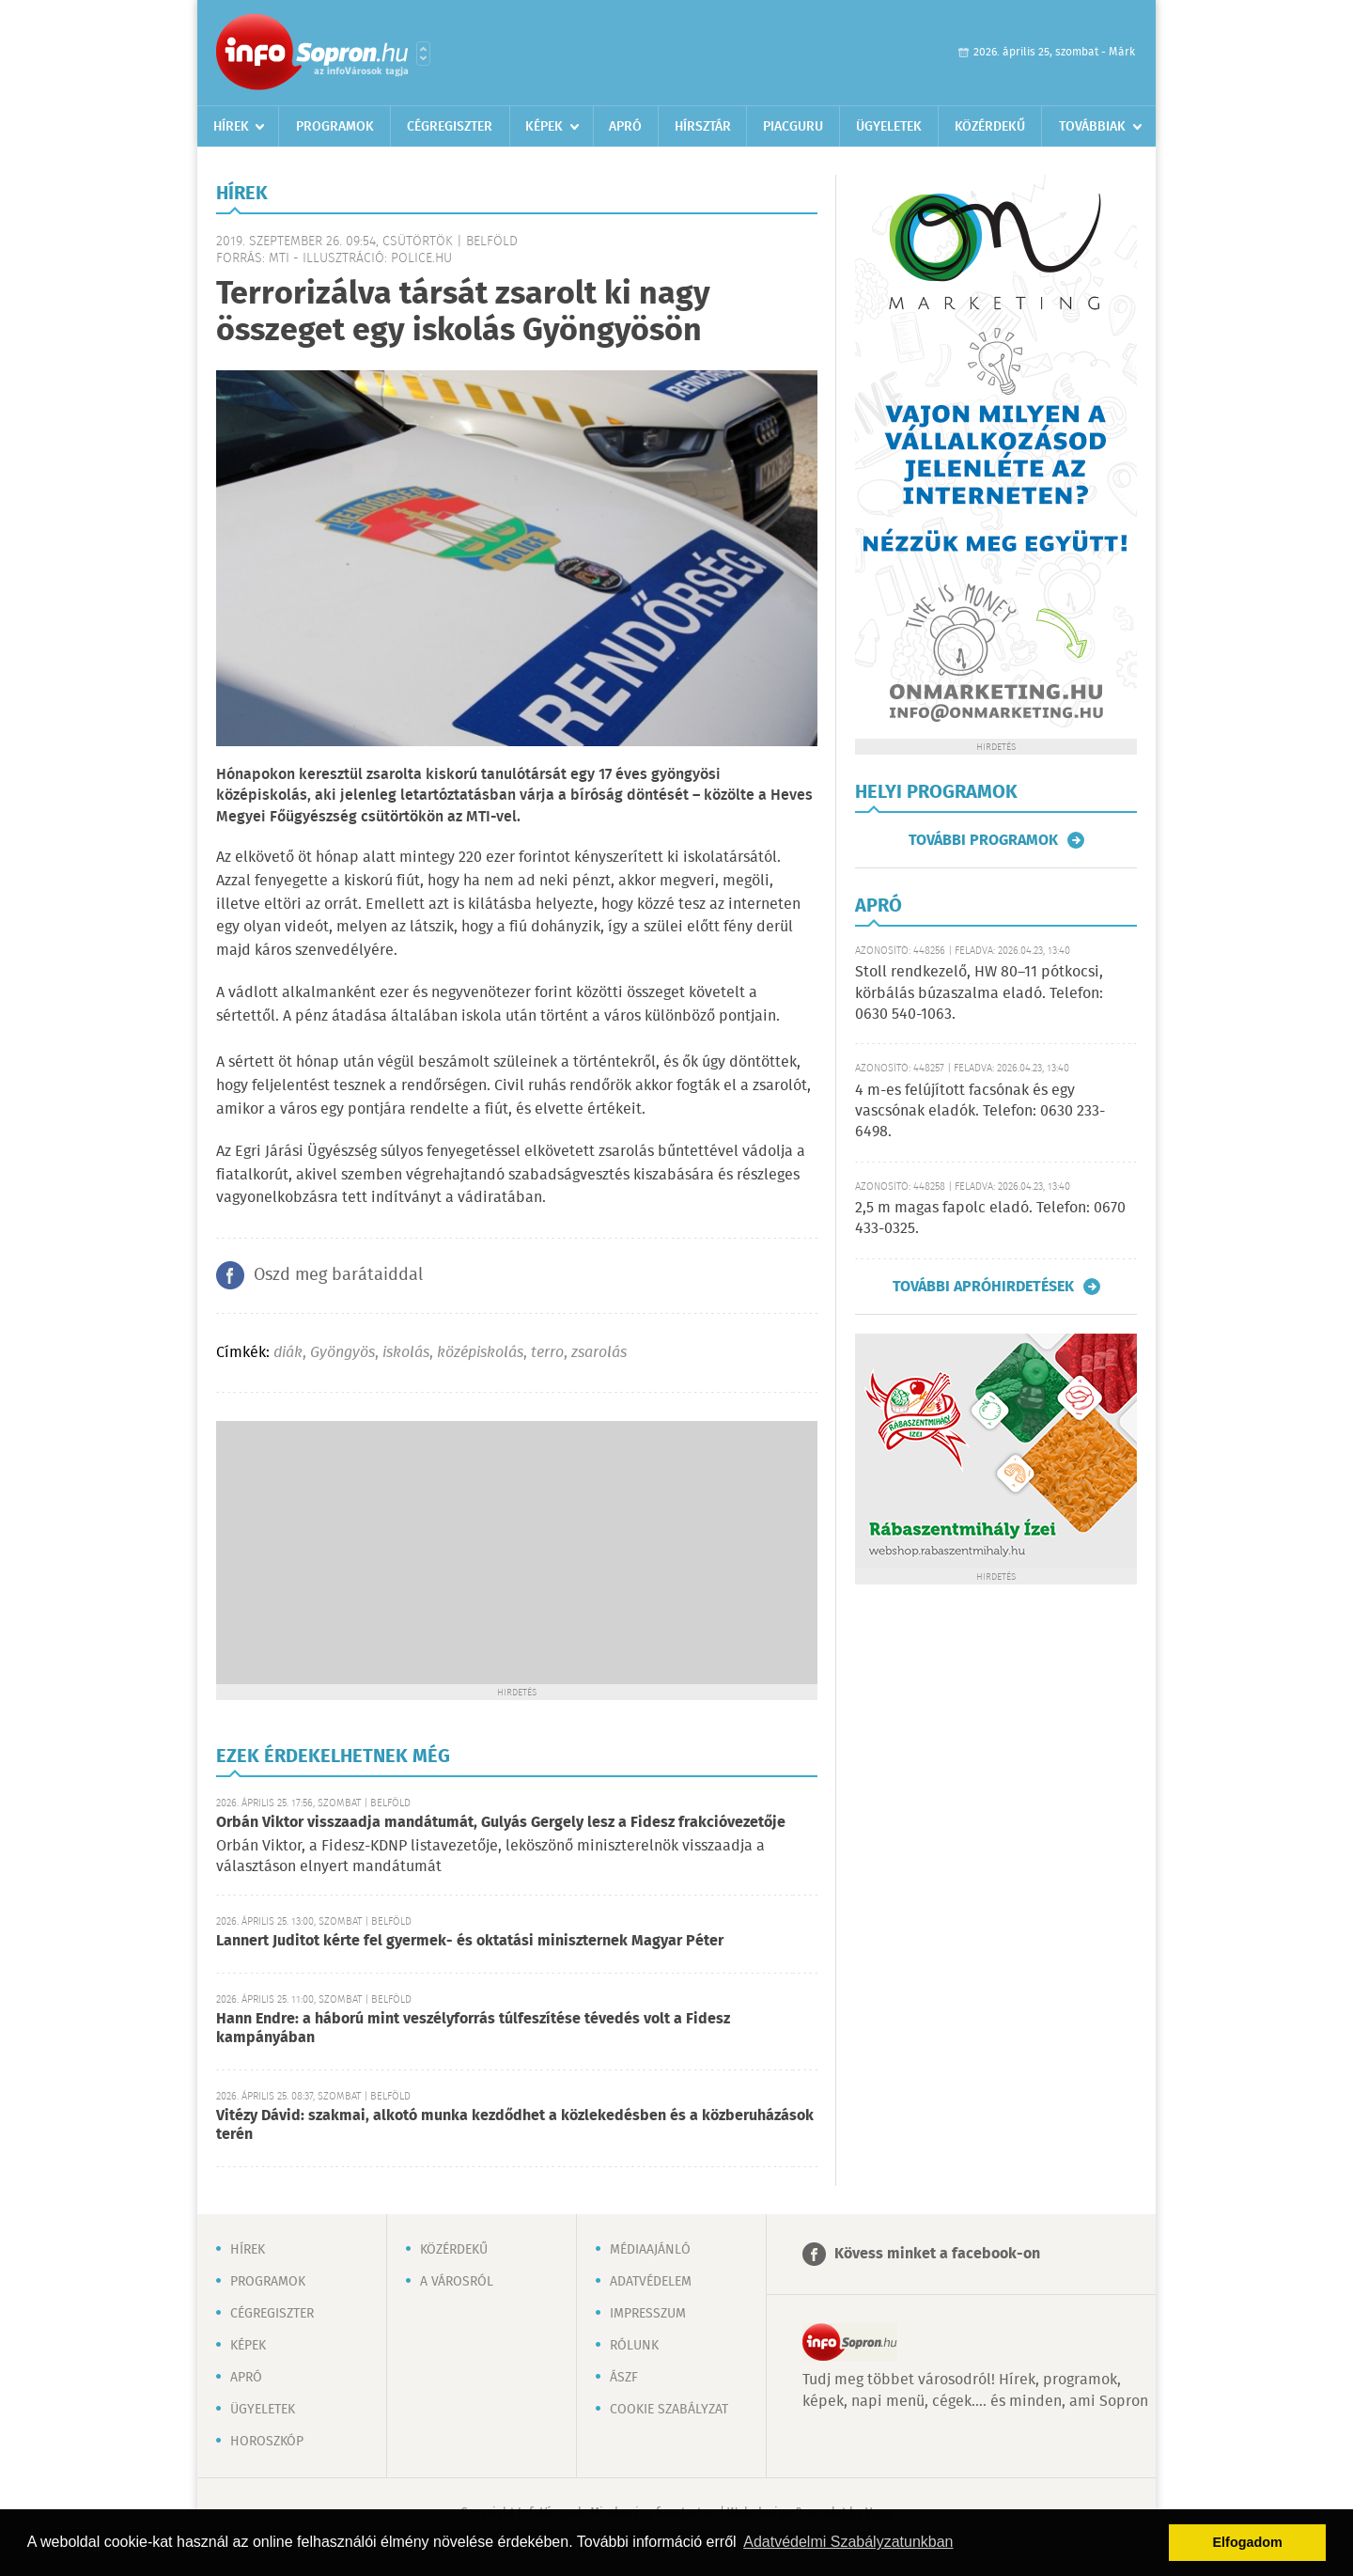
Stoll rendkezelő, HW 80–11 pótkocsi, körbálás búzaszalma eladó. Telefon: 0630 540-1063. (979, 993)
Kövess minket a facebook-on (937, 2254)
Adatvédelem (651, 2282)
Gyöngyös (342, 1353)
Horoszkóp (266, 2441)
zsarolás (599, 1353)
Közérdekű (990, 127)
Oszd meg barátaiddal (338, 1275)
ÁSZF (624, 2377)
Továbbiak (1092, 127)
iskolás (405, 1353)
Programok (335, 127)
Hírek (231, 127)
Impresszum (648, 2313)
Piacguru (793, 127)
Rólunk (634, 2345)
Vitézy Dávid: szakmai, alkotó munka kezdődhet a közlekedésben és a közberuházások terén (515, 2125)
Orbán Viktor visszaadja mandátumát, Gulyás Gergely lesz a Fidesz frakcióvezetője (500, 1822)
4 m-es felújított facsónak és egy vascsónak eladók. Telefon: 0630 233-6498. (980, 1112)
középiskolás (480, 1353)
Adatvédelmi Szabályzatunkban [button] (848, 2542)
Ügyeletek (889, 127)
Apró (625, 127)
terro (547, 1353)
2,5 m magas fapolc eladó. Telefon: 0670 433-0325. (990, 1218)
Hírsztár (703, 127)
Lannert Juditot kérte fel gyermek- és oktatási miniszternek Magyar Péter (469, 1941)
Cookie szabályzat (669, 2409)
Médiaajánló (650, 2250)
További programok (983, 840)
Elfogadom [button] (1248, 2542)
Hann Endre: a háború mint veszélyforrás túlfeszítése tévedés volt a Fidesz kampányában (473, 2028)
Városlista (423, 53)
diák (288, 1353)
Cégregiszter (449, 127)
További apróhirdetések (983, 1286)
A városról (456, 2282)
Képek (544, 127)
